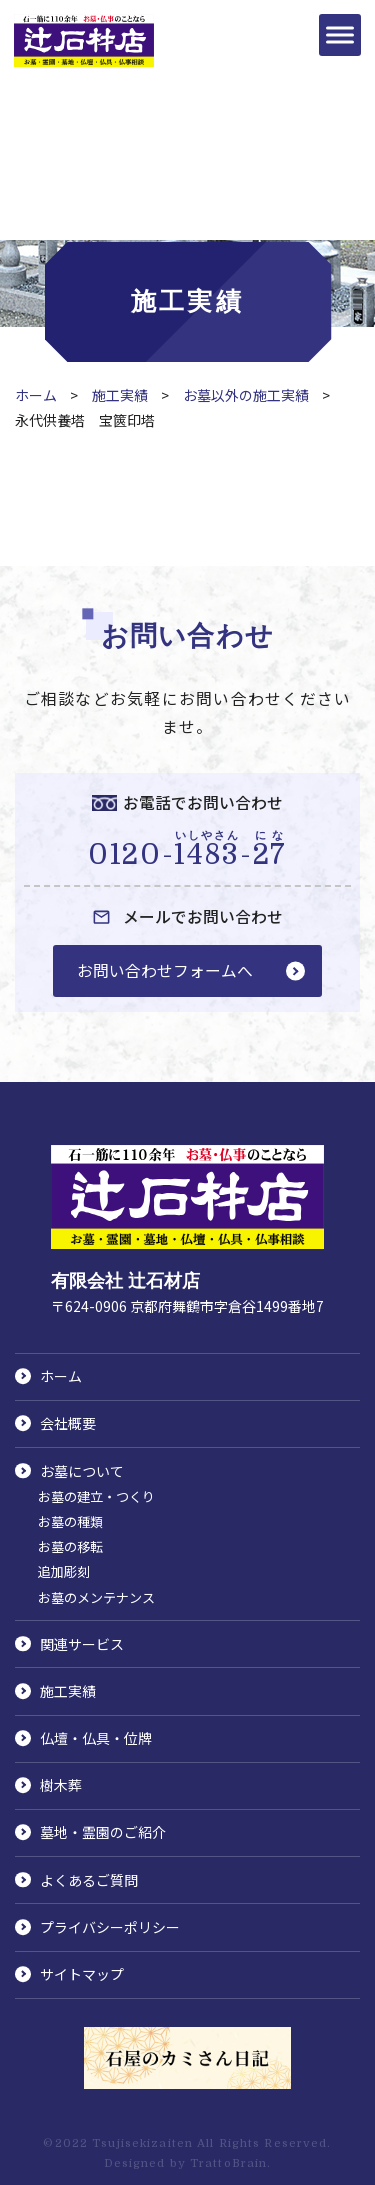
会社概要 (68, 1423)
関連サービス (82, 1644)
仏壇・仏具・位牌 (96, 1738)
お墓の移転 (70, 1546)
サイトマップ (82, 1974)
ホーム (36, 395)
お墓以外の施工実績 (246, 395)
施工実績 (120, 395)
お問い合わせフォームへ (165, 970)
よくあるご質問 (89, 1880)
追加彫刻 (64, 1571)
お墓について (82, 1471)
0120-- (187, 849)
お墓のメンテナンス (96, 1597)
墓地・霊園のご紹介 (103, 1832)
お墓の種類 (70, 1521)
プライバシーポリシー (110, 1927)
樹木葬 (61, 1785)
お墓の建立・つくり (96, 1496)
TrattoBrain (228, 2163)
